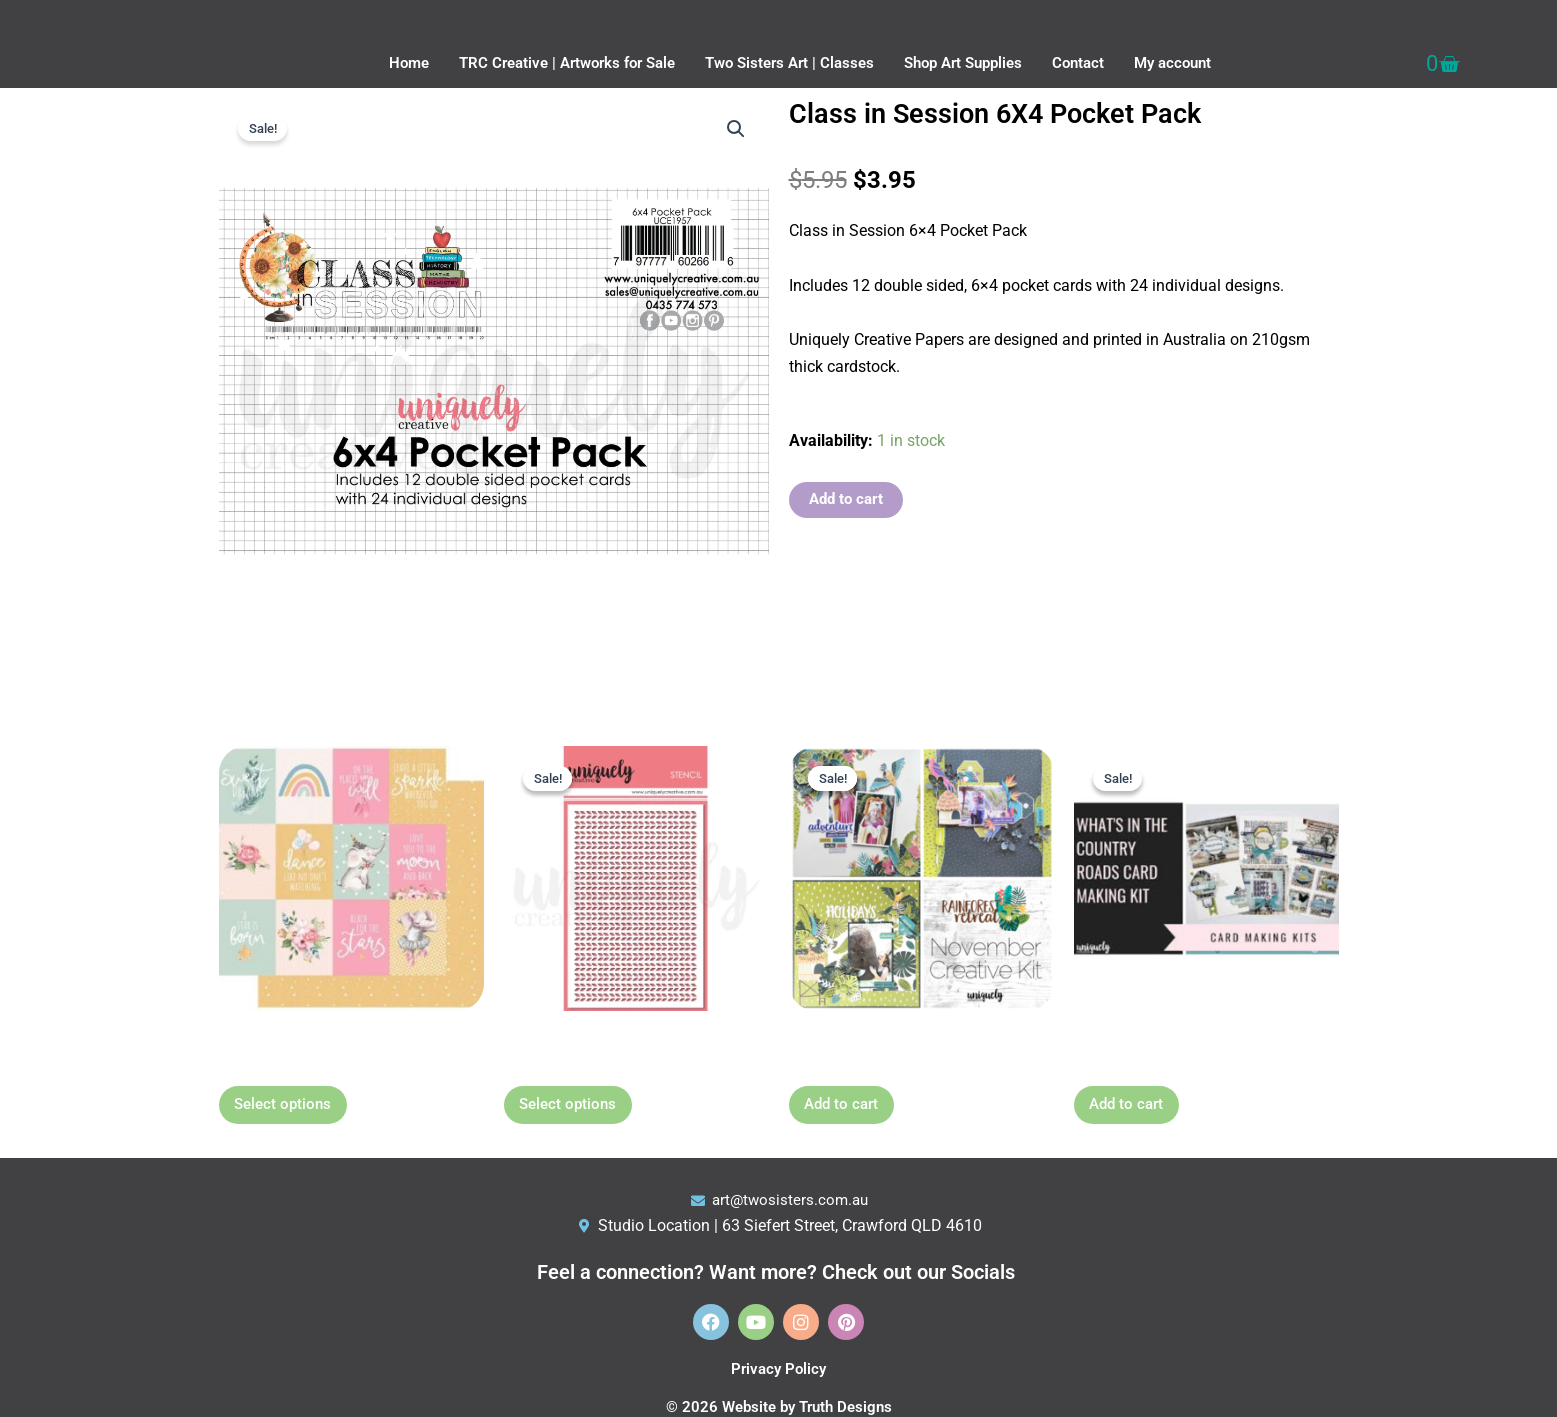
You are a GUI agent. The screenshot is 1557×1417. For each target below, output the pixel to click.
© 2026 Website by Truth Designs (779, 1407)
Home (409, 63)
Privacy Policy (778, 1369)
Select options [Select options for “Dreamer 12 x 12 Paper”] (300, 1112)
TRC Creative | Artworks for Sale (567, 63)
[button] (735, 130)
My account (1172, 63)
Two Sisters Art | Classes (789, 63)
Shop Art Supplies (963, 63)
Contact (1078, 63)
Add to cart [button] (858, 1112)
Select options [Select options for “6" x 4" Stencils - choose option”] (585, 1112)
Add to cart (848, 499)
